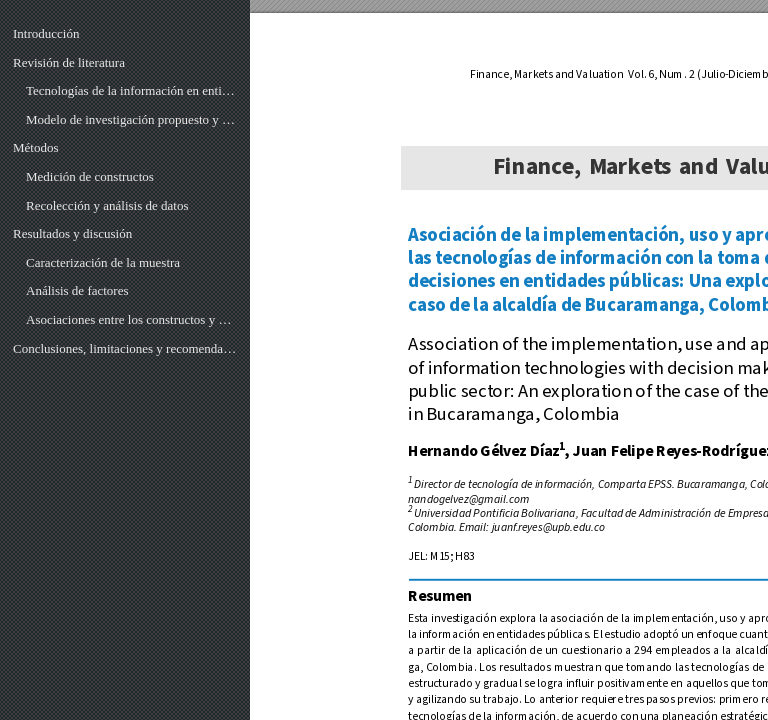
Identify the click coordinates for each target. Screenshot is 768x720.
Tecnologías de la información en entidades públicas (131, 90)
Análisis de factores (77, 290)
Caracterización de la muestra (103, 262)
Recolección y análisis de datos (107, 205)
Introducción (46, 33)
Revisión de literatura (69, 62)
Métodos (36, 147)
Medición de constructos (90, 176)
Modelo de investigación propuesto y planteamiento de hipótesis (131, 119)
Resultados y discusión (72, 233)
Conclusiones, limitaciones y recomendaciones (125, 348)
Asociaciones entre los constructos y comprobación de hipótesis (131, 319)
